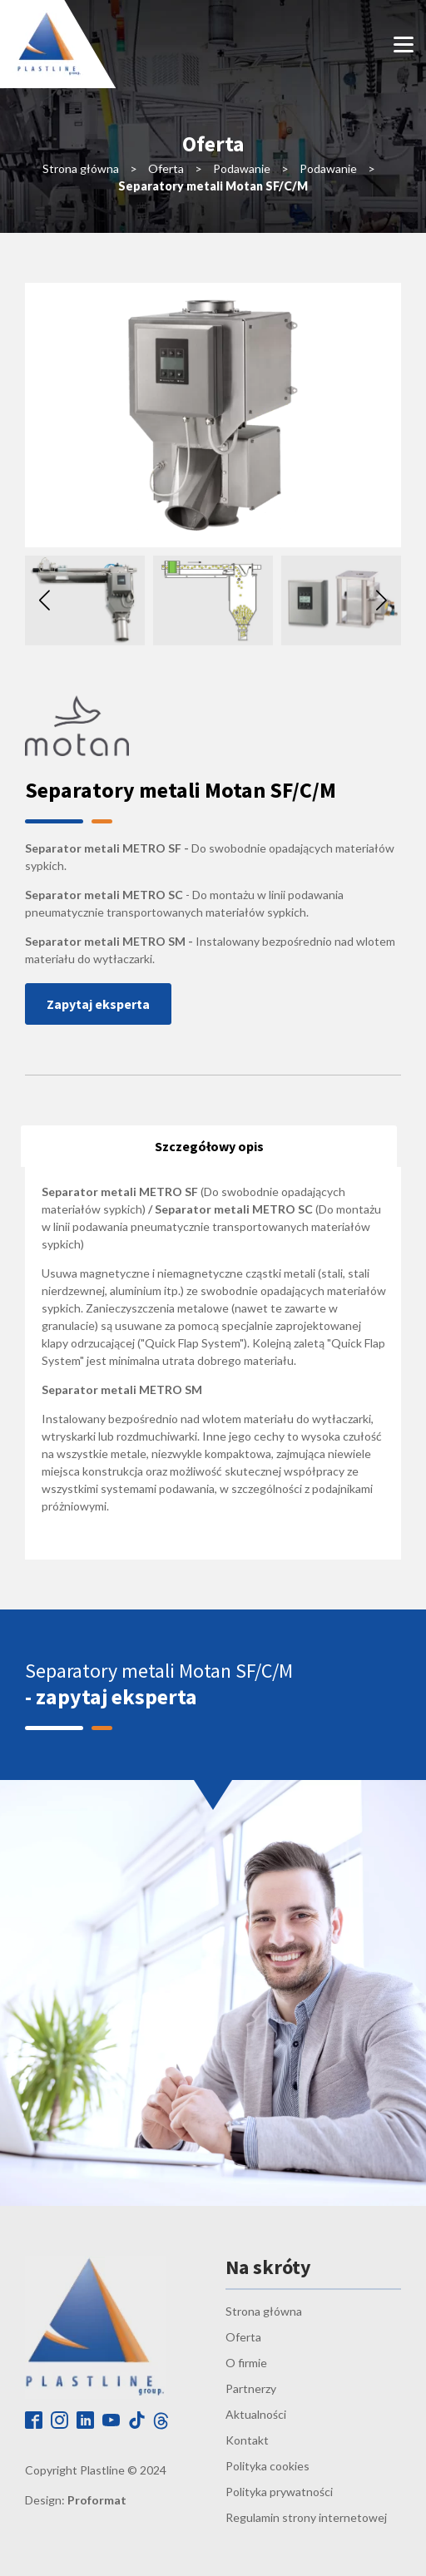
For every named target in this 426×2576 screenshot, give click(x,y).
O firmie (246, 2363)
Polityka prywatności (279, 2492)
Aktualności (255, 2414)
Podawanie (241, 168)
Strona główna (80, 168)
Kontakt (247, 2440)
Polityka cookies (267, 2466)
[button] (381, 600)
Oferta (166, 168)
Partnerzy (250, 2388)
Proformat (96, 2500)
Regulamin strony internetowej (306, 2517)
